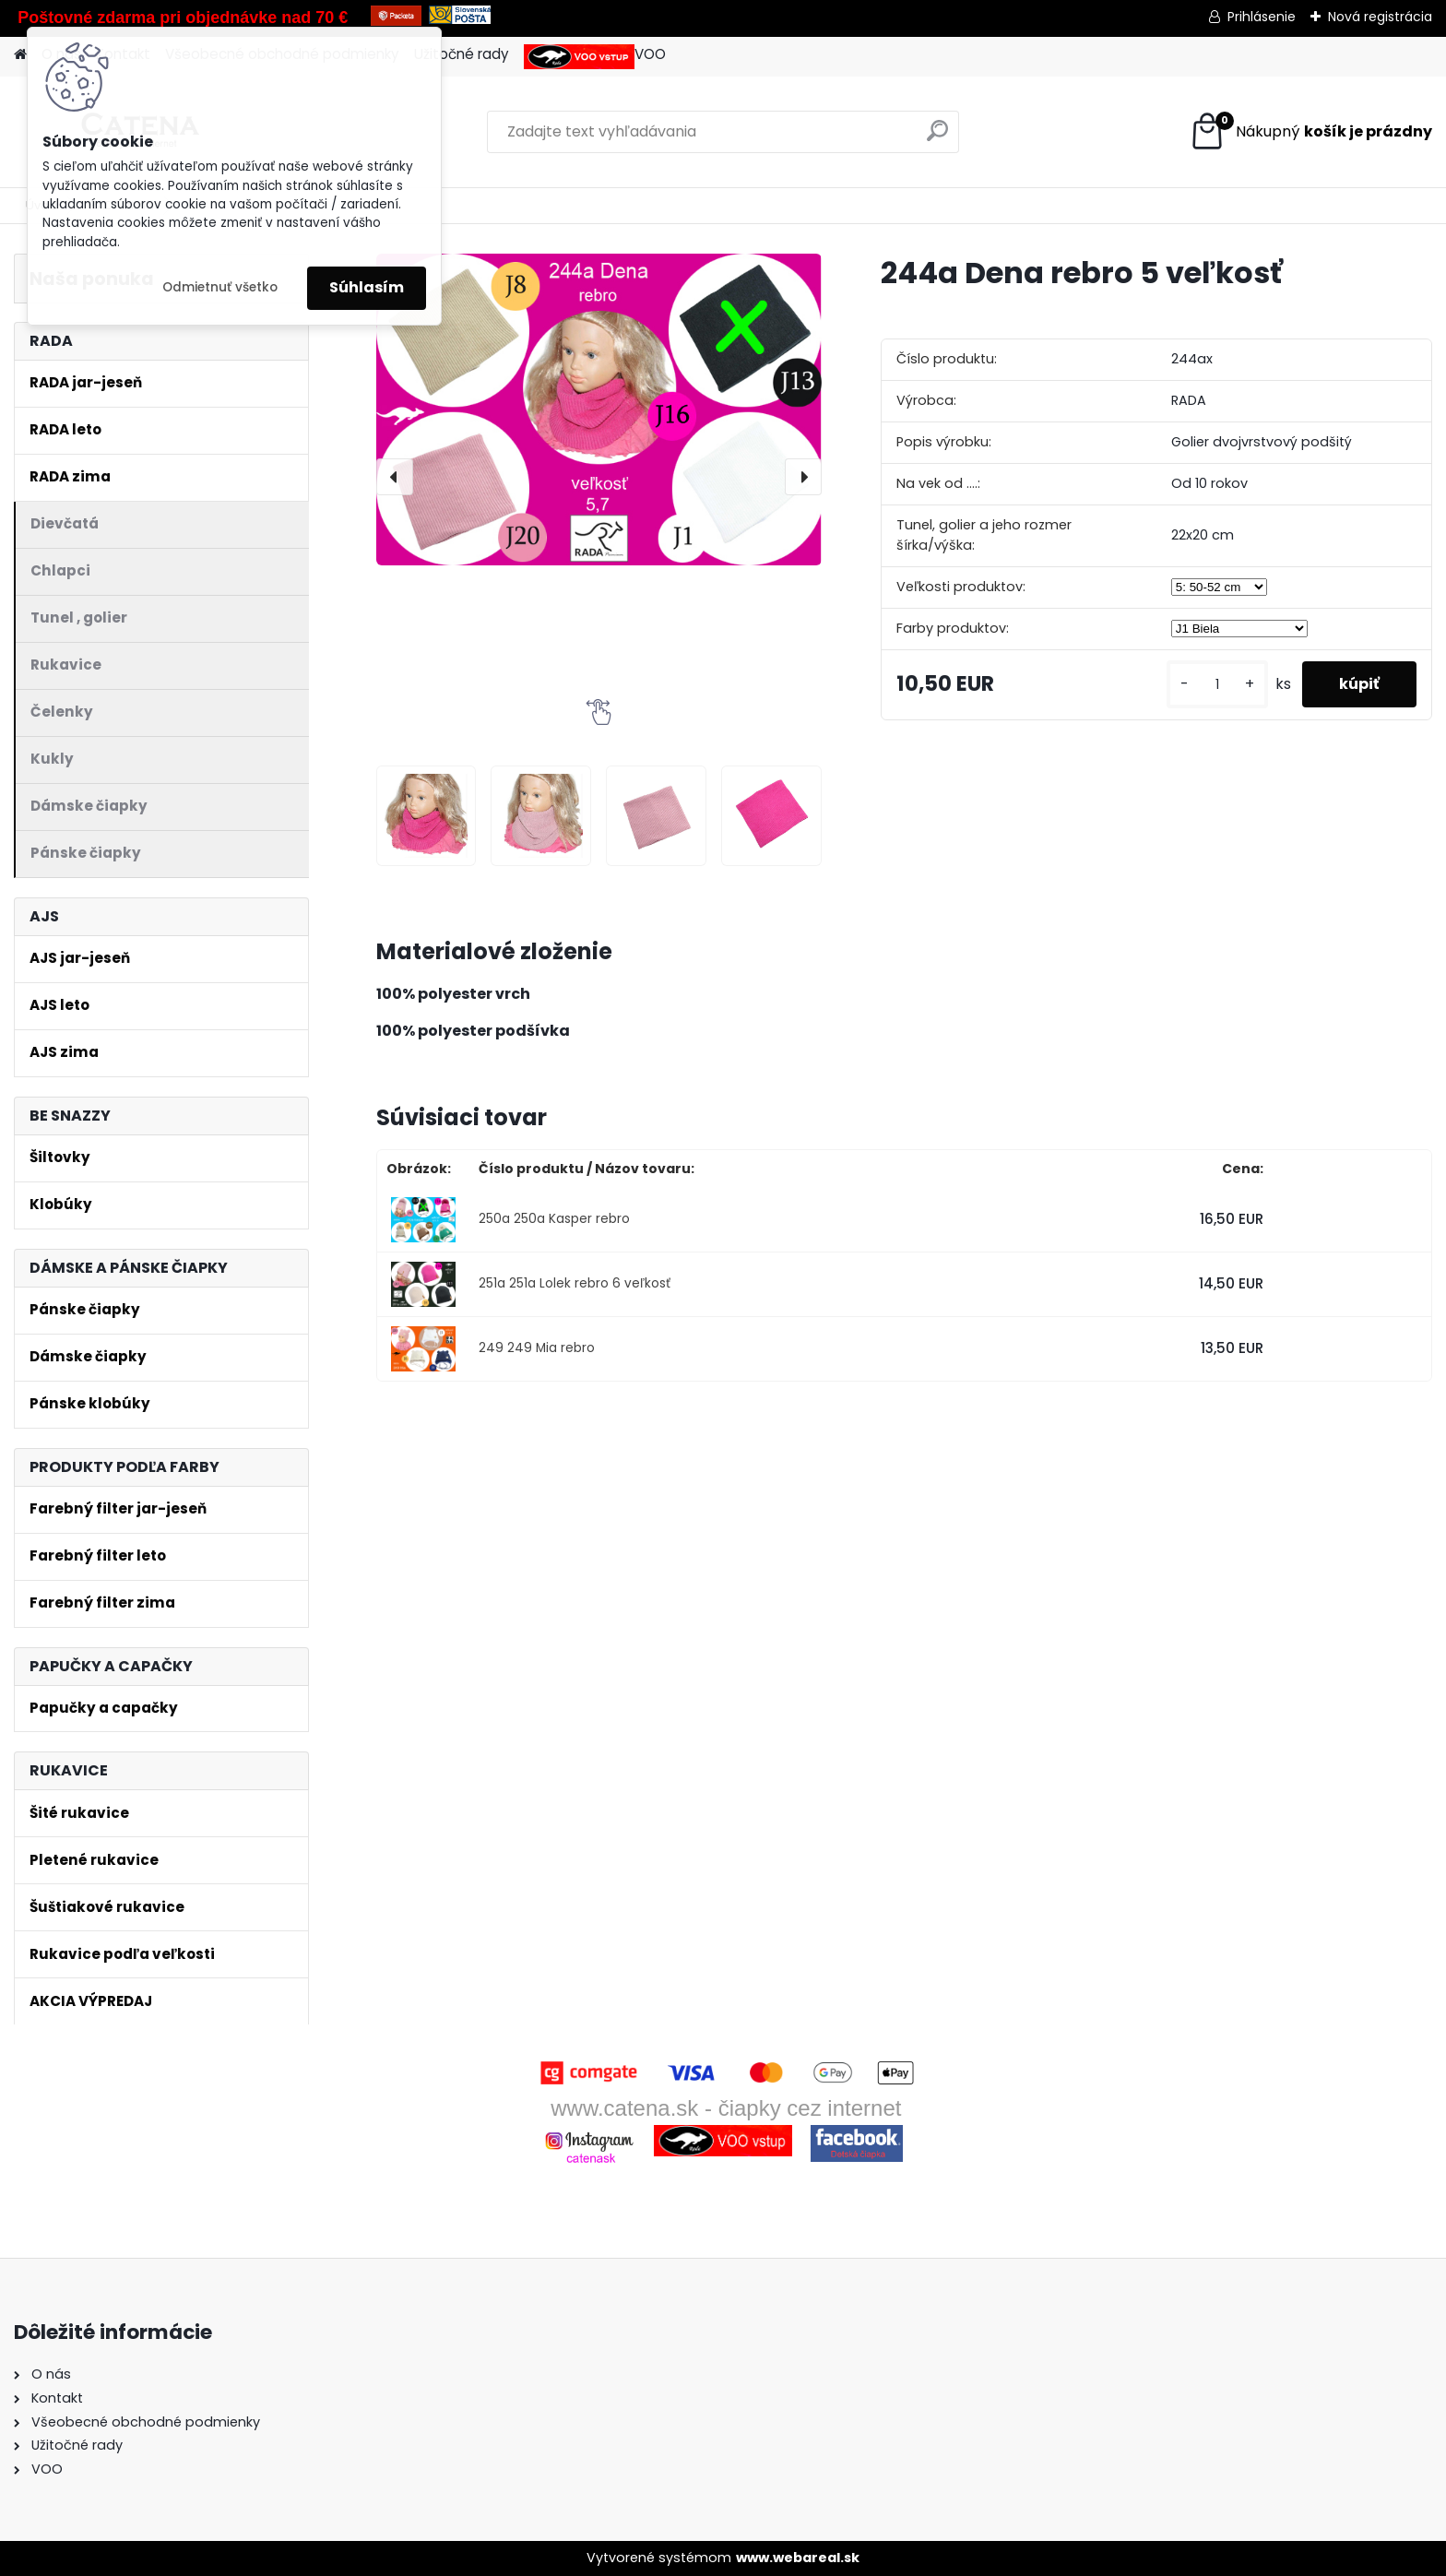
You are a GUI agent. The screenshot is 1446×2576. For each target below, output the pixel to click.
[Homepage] (20, 55)
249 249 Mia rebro (537, 1348)
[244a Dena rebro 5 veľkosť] (599, 409)
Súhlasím (366, 287)
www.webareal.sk (797, 2557)
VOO (595, 56)
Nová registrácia (1380, 16)
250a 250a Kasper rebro (554, 1219)
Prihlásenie (1261, 16)
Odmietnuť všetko (220, 287)
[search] (937, 138)
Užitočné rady (461, 54)
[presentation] (394, 476)
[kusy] (1217, 685)
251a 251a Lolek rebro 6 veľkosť (574, 1283)
